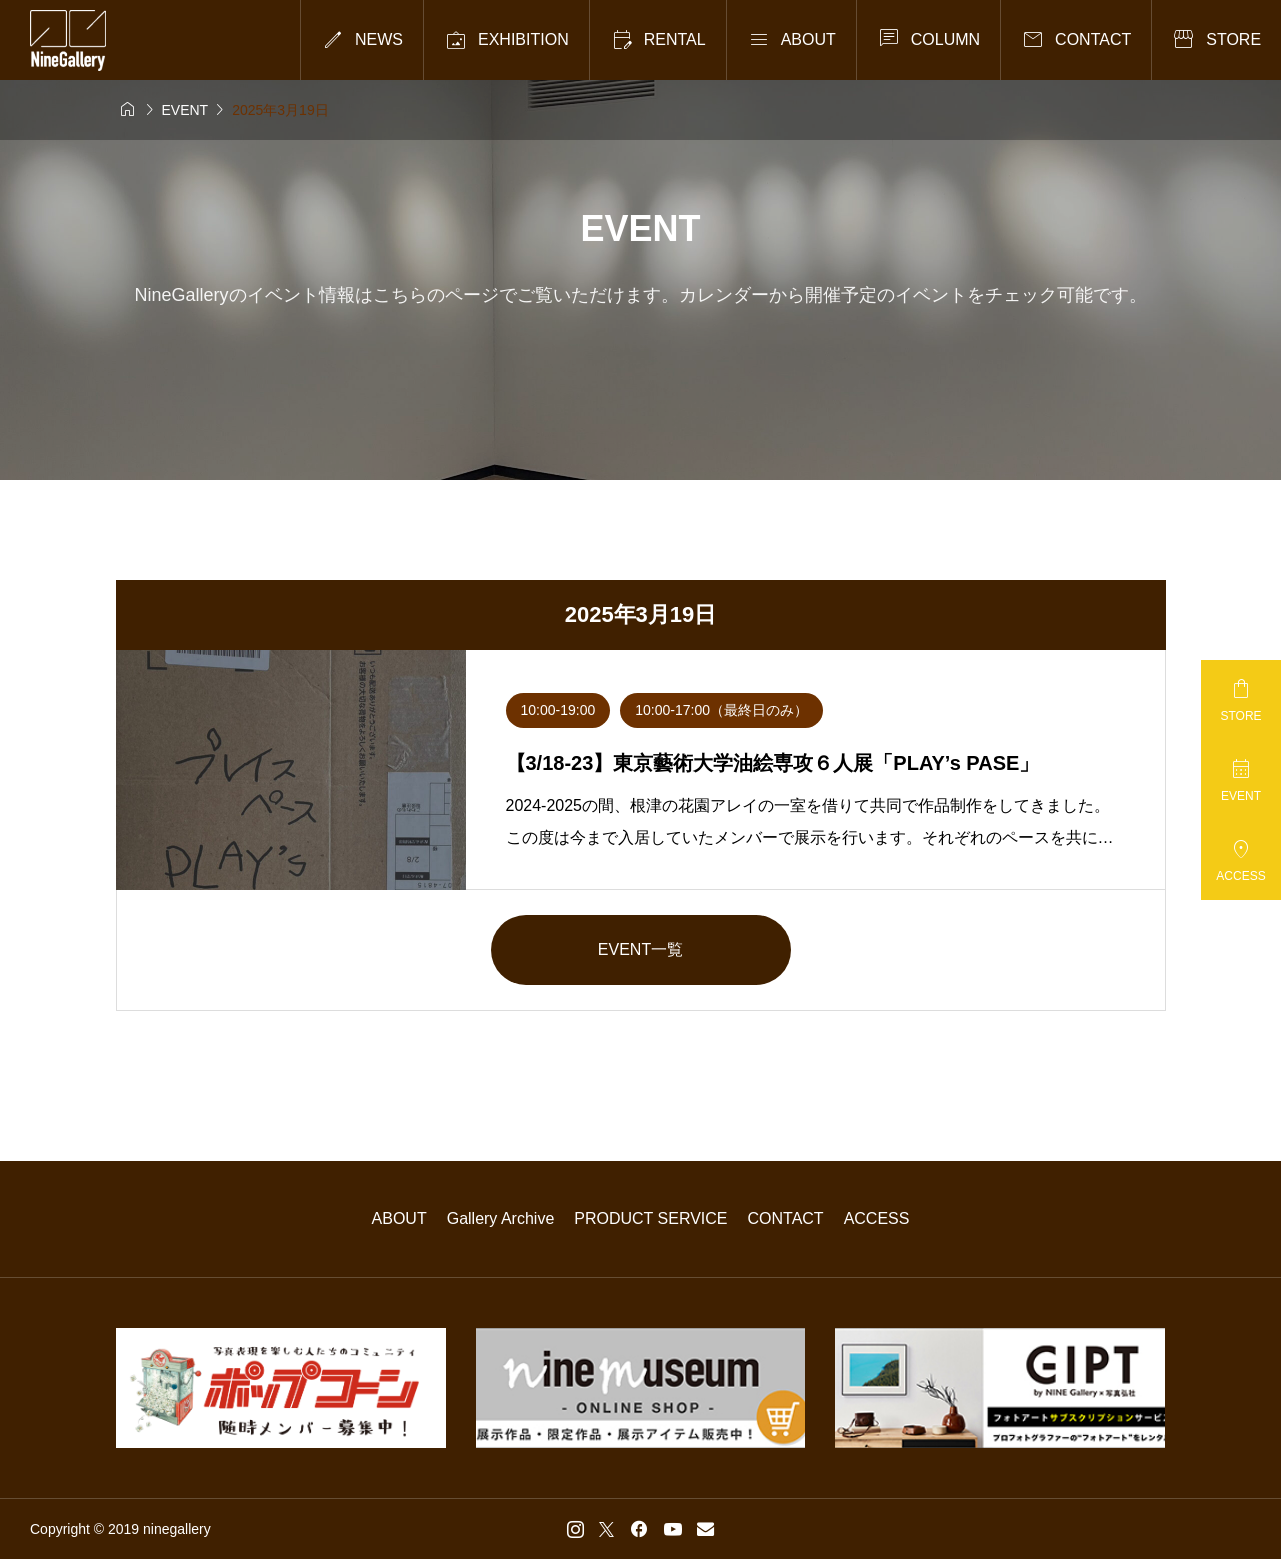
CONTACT (786, 1218)
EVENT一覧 (640, 949)
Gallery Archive (501, 1218)
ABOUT (399, 1218)
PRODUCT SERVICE (650, 1218)
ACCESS (877, 1218)
